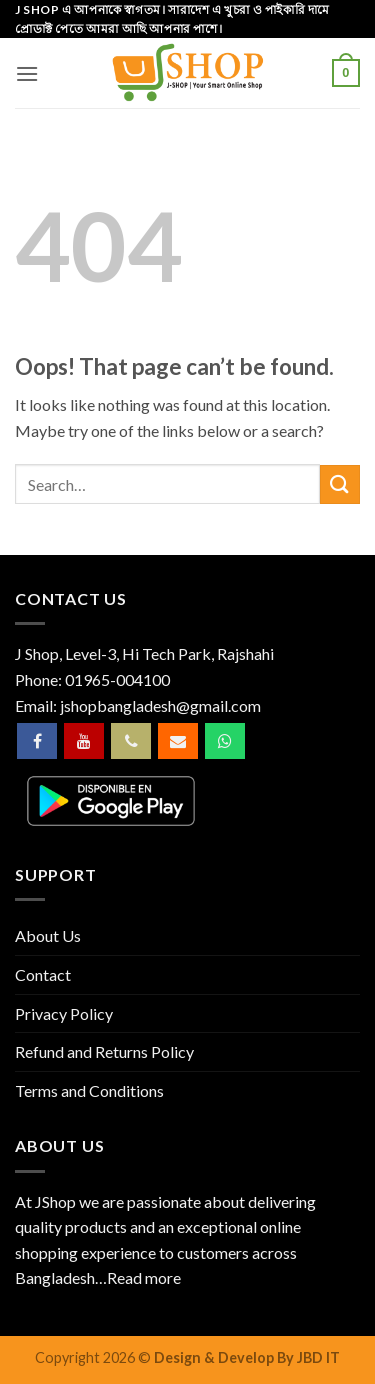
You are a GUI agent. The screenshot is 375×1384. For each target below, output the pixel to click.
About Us (48, 935)
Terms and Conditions (89, 1090)
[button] (27, 73)
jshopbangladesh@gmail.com (160, 705)
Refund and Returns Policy (104, 1051)
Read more (144, 1277)
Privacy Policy (64, 1013)
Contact (43, 974)
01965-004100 (117, 679)
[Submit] (340, 484)
